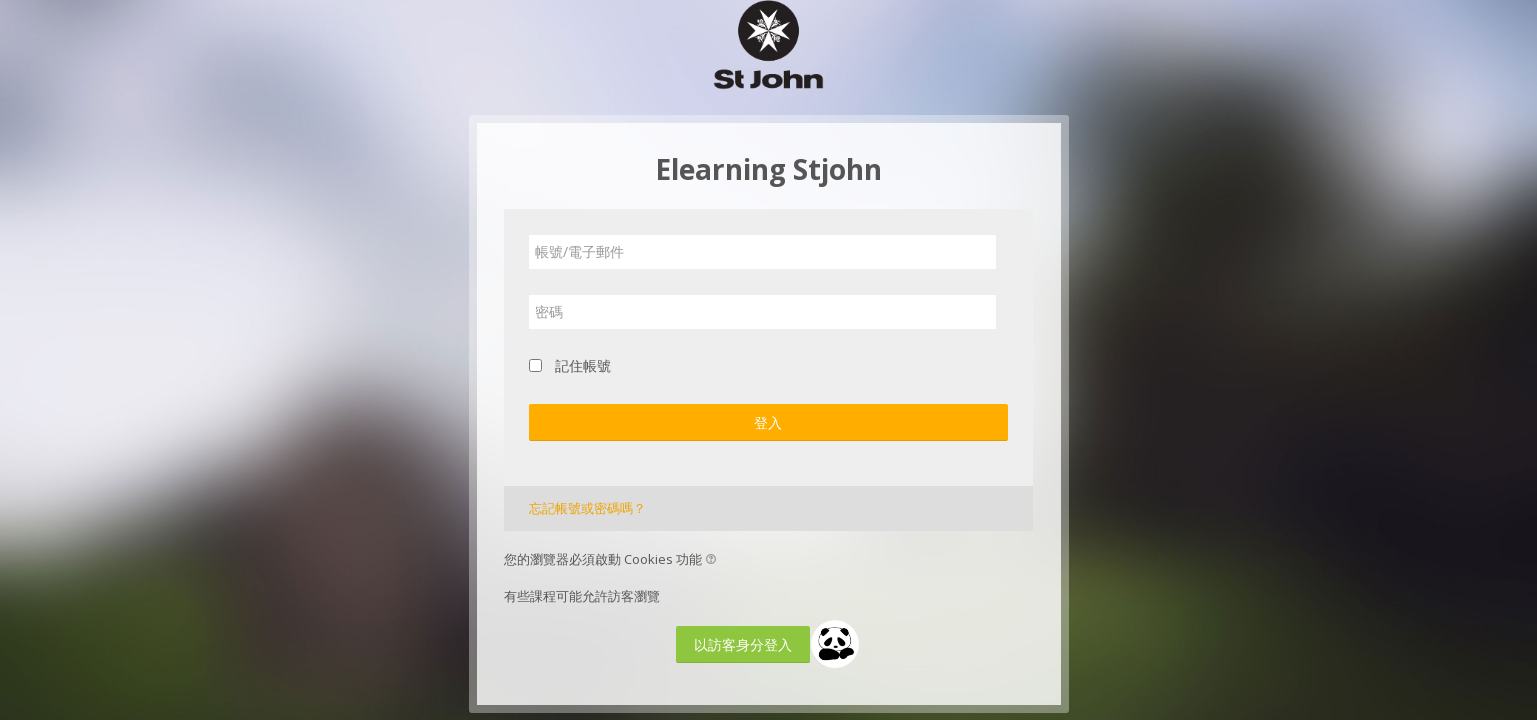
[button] (714, 561)
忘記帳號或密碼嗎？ (587, 508)
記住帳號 (583, 365)
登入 (768, 422)
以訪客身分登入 (743, 644)
